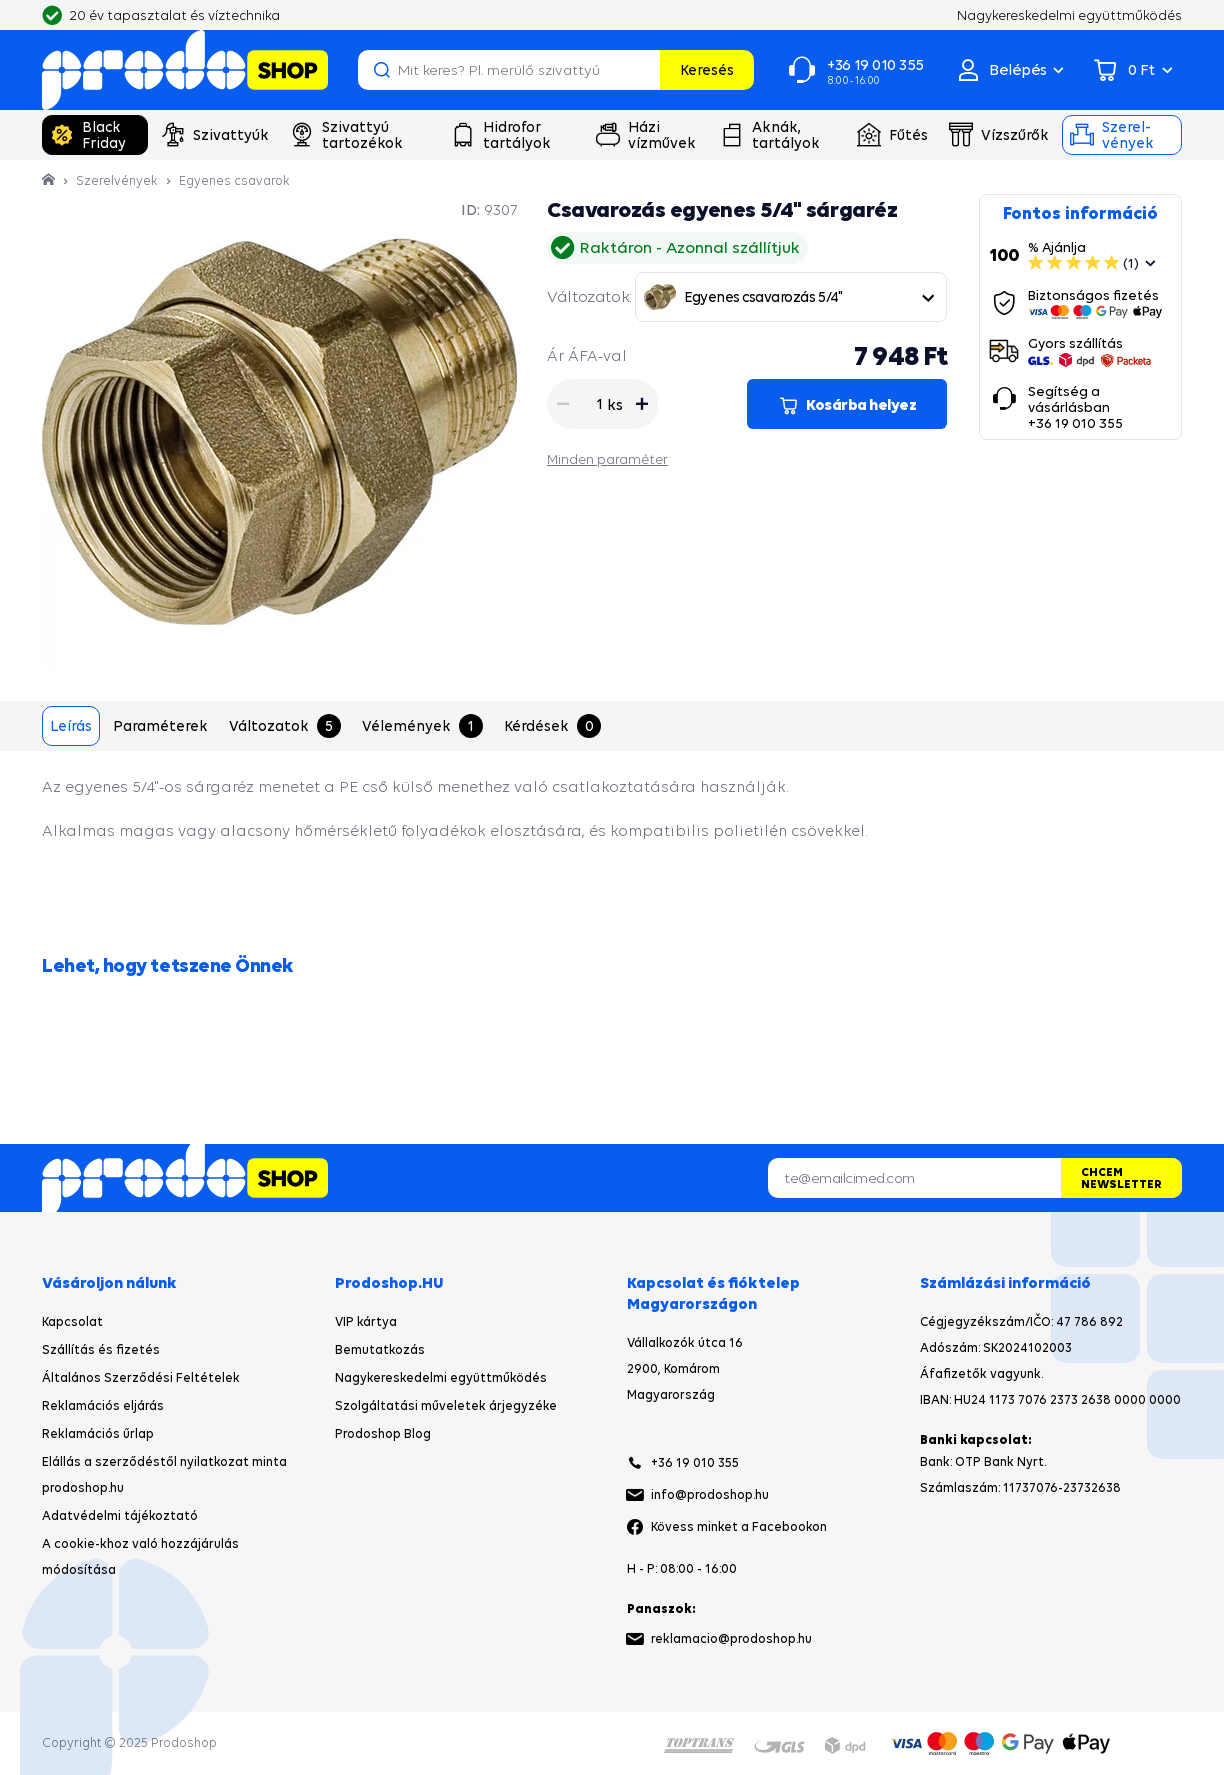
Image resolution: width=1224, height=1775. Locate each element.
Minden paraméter (607, 459)
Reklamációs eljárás (103, 1405)
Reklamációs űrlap (98, 1433)
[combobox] (791, 297)
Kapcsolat (72, 1321)
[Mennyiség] (591, 404)
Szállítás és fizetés (101, 1349)
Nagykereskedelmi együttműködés (441, 1377)
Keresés (707, 69)
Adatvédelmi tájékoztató (120, 1515)
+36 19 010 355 (695, 1462)
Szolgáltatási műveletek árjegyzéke (446, 1405)
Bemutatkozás (380, 1349)
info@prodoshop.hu (710, 1494)
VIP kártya (366, 1321)
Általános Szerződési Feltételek (141, 1377)
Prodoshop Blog (383, 1433)
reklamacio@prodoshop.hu (731, 1638)
